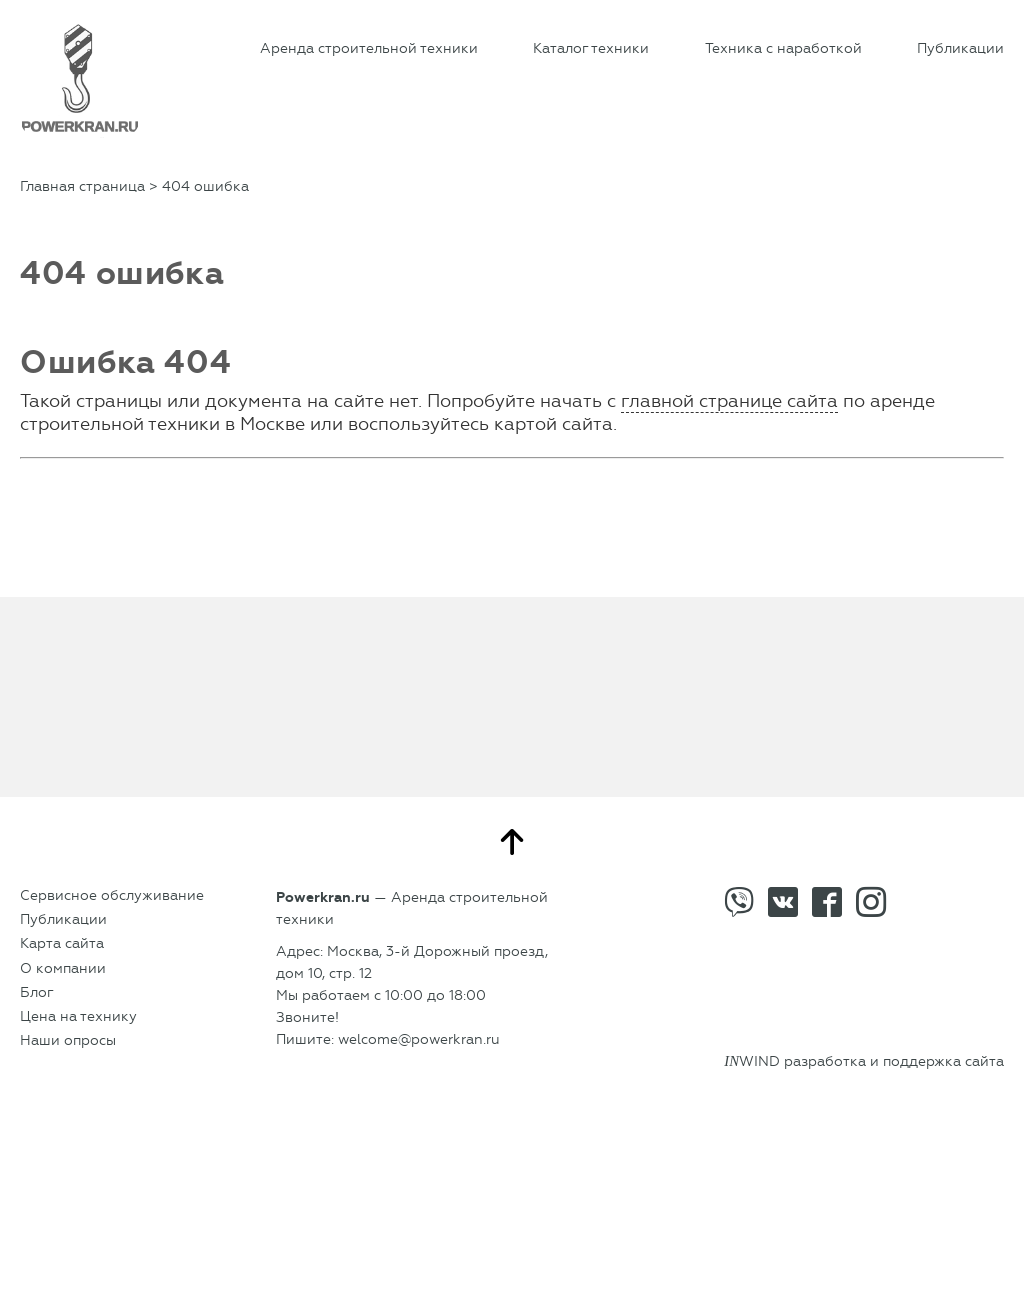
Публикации (960, 48)
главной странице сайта (729, 401)
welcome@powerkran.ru (419, 1039)
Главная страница (82, 186)
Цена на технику (78, 1016)
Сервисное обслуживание (112, 895)
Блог (37, 992)
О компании (63, 968)
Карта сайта (62, 943)
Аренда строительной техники (369, 48)
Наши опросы (68, 1040)
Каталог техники (591, 48)
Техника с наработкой (783, 48)
